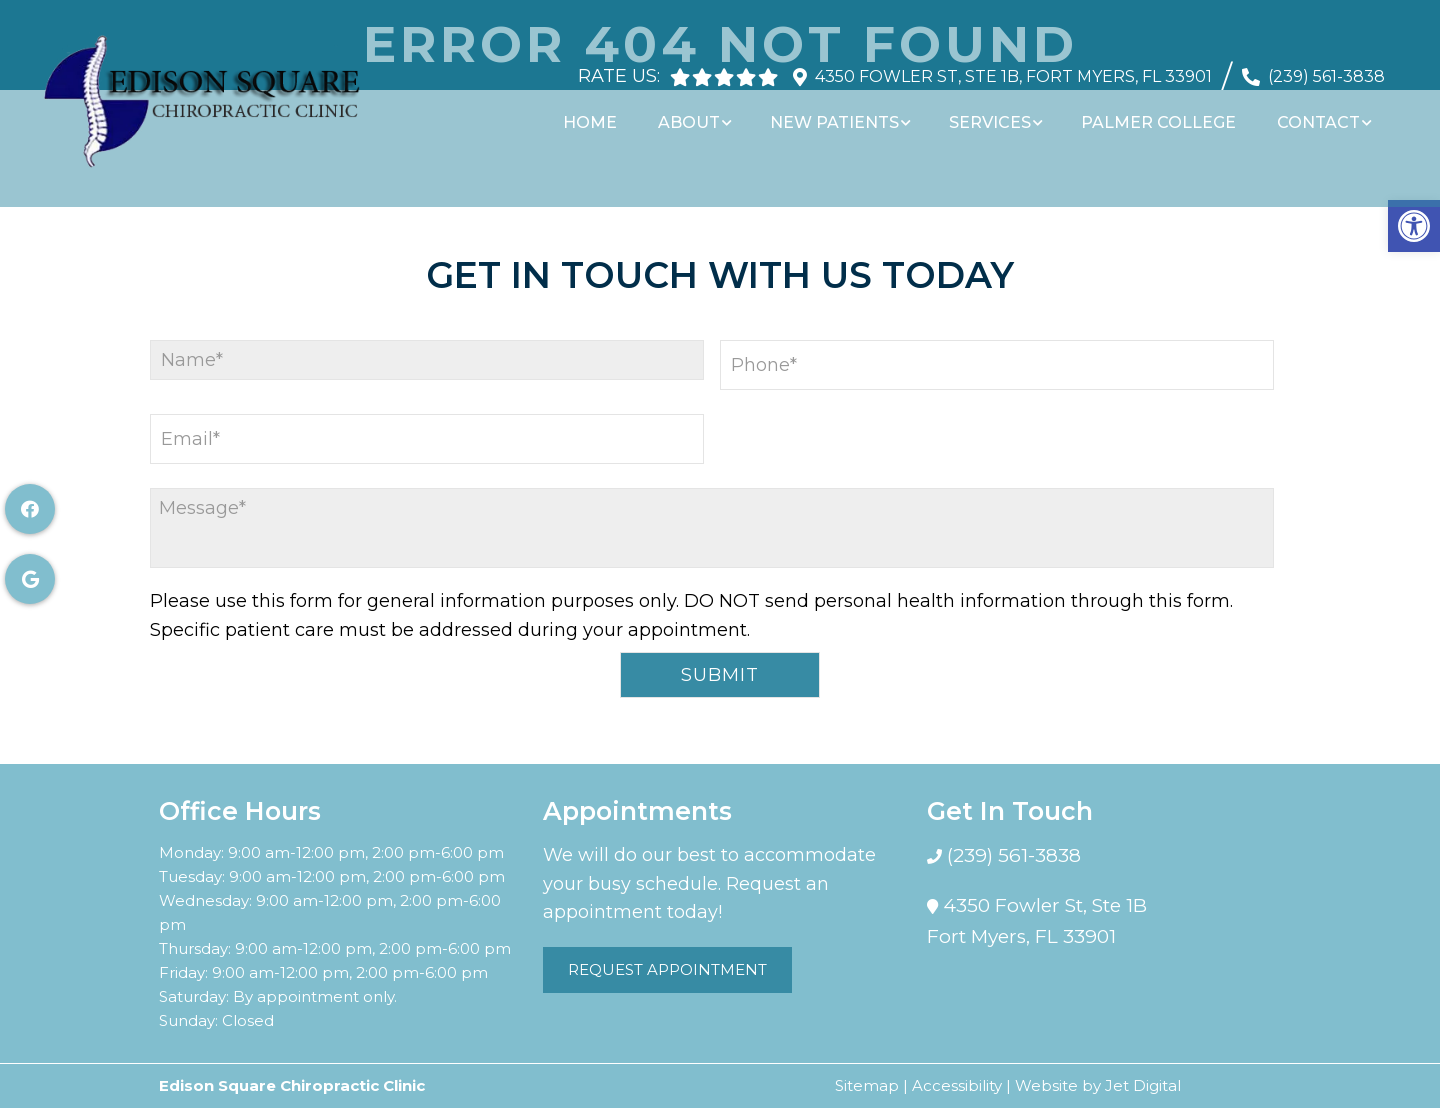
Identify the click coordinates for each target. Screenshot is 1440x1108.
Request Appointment (667, 969)
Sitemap (867, 1085)
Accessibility (957, 1085)
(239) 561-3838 (1326, 66)
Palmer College (1164, 112)
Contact (1321, 112)
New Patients (845, 112)
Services (999, 112)
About (703, 112)
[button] (1414, 226)
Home (607, 112)
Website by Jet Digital (1098, 1085)
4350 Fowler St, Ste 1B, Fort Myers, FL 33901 (1013, 66)
